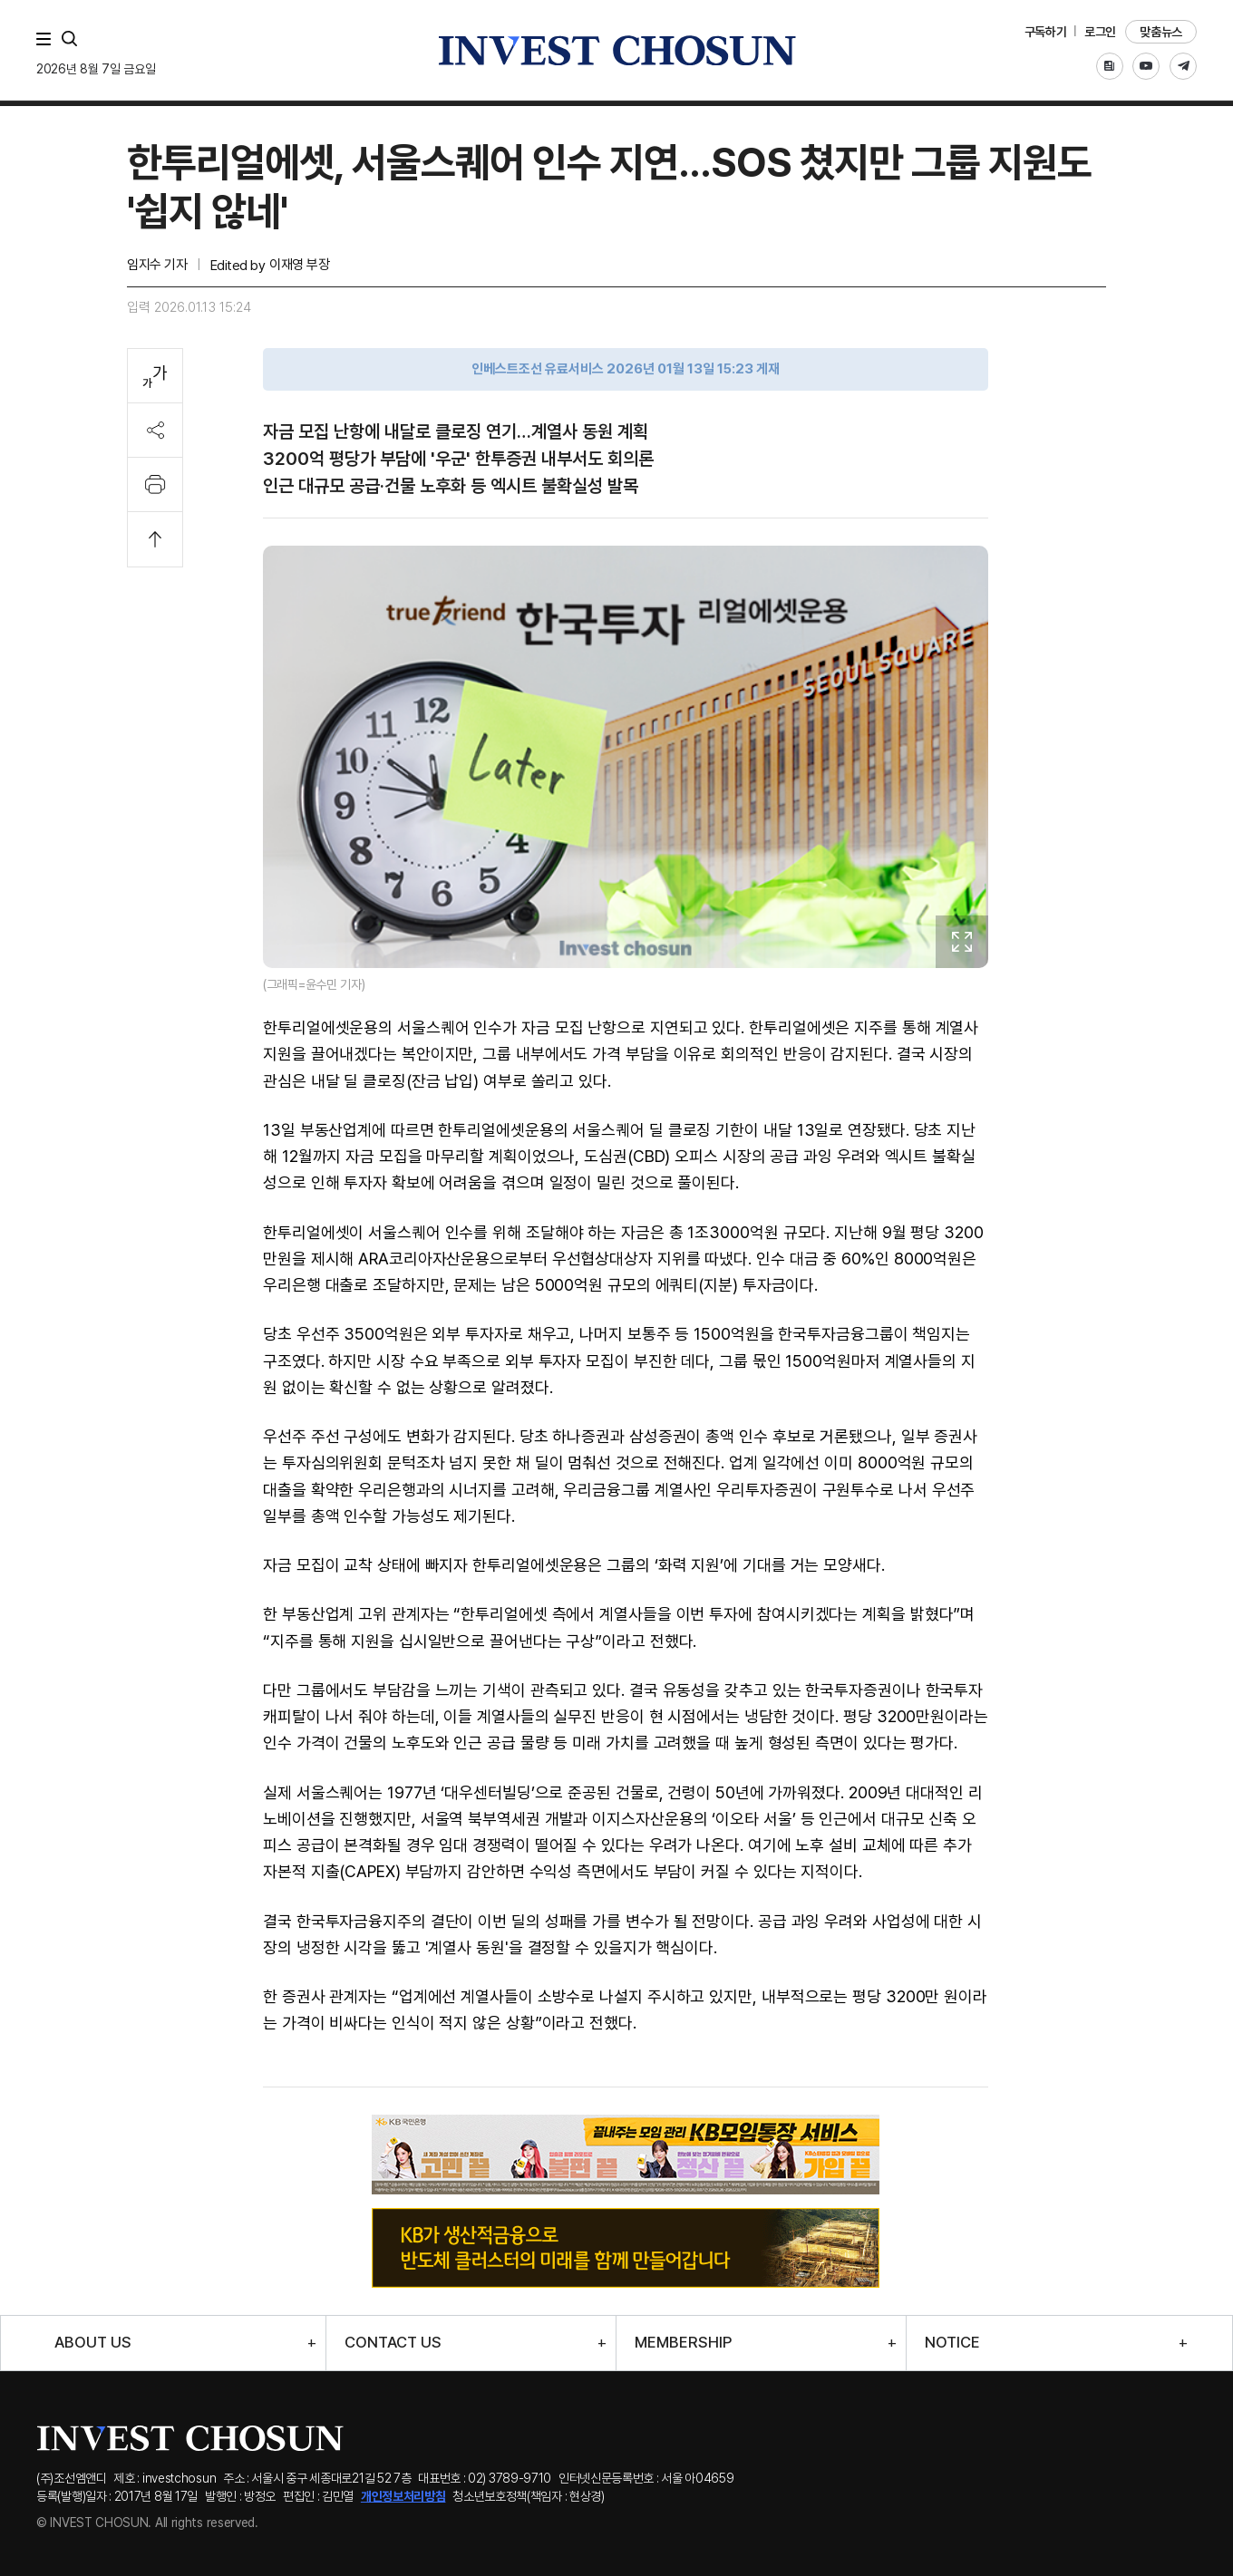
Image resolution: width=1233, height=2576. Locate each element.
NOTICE (952, 2342)
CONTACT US (393, 2342)
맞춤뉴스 (1161, 31)
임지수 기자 (157, 265)
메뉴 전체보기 (47, 39)
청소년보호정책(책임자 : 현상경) (528, 2496)
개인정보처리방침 (403, 2496)
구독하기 (1045, 31)
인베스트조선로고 (616, 50)
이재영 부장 (299, 265)
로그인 (1100, 31)
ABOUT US (92, 2342)
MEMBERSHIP (683, 2342)
